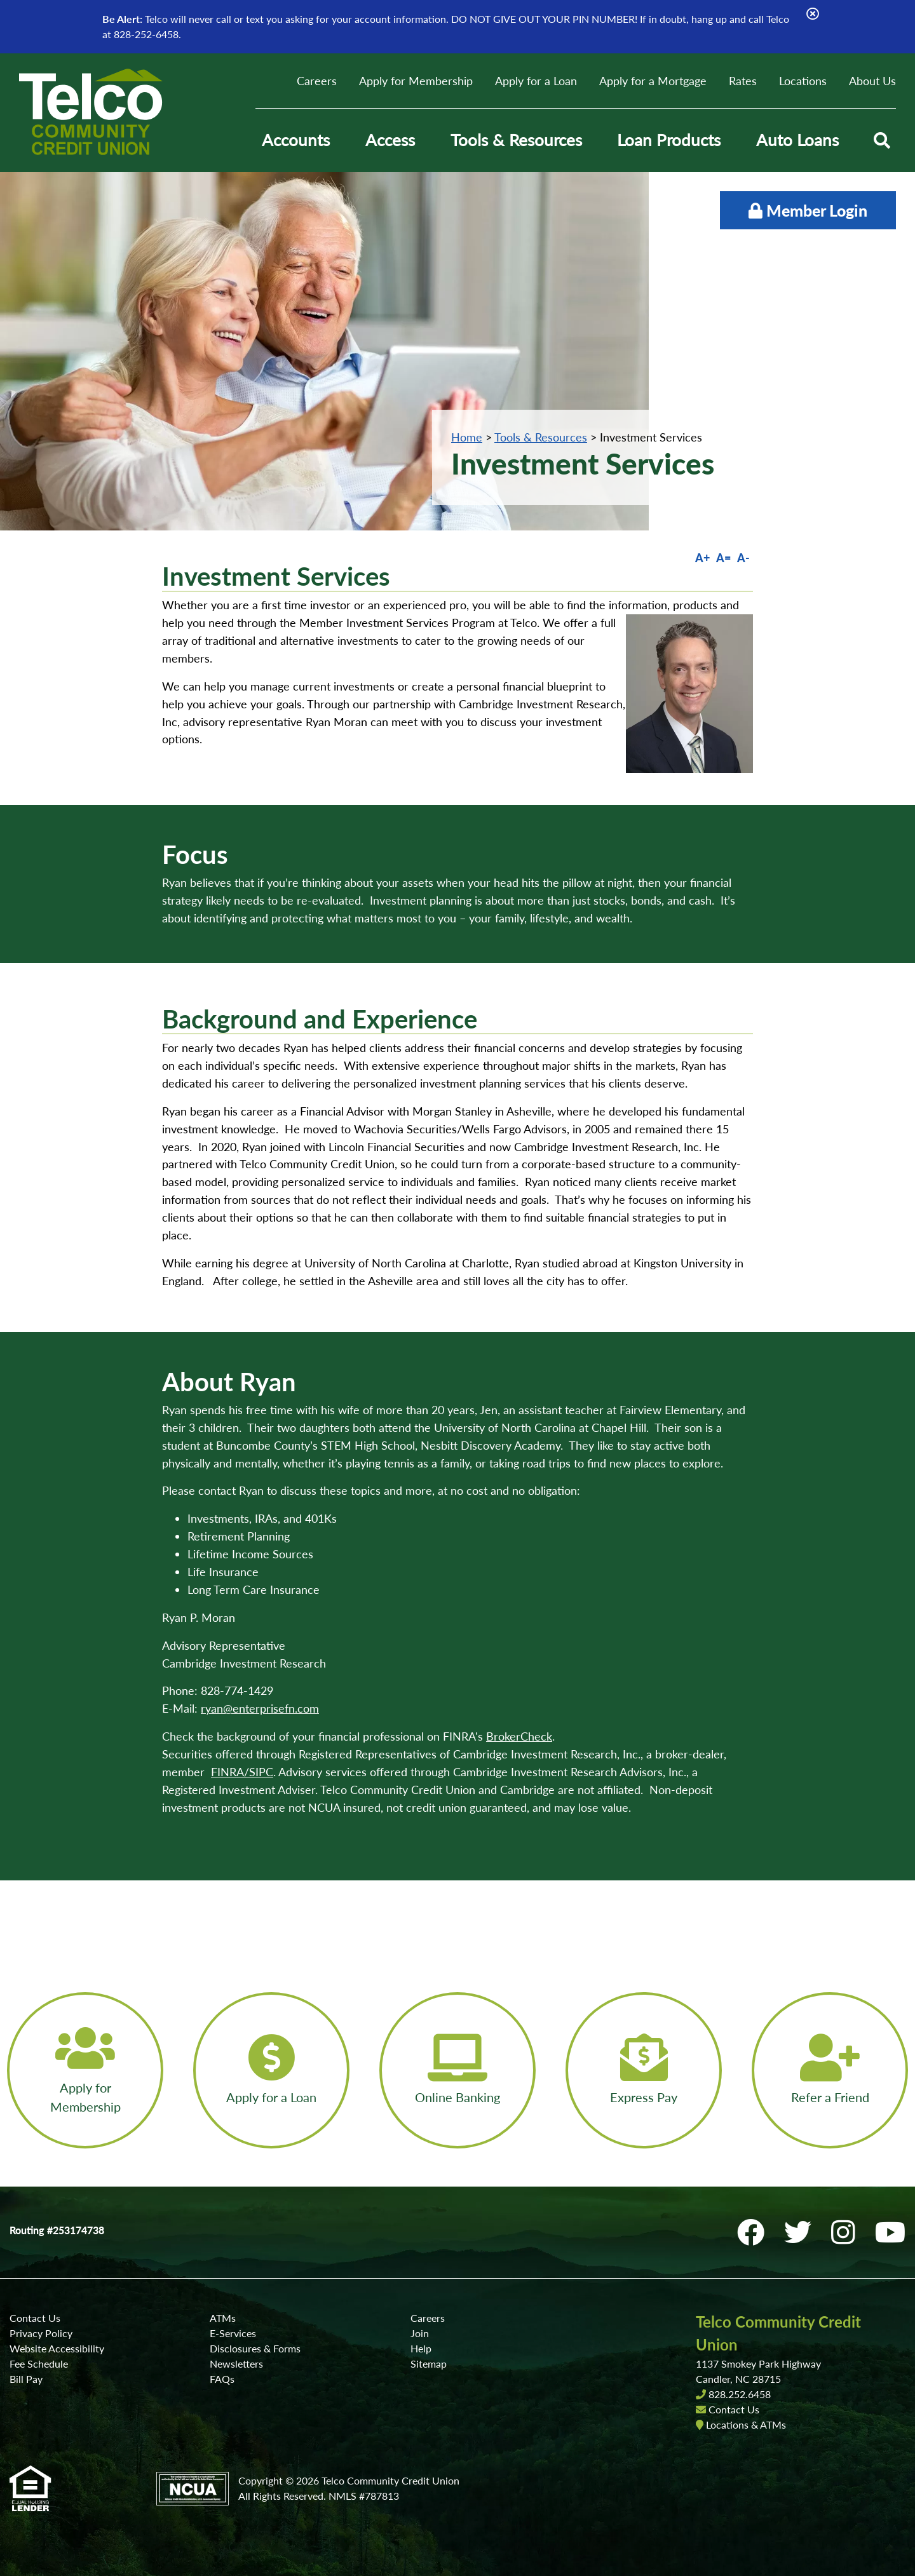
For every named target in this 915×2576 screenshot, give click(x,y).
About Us (872, 81)
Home (466, 437)
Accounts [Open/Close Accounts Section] (296, 140)
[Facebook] (754, 2232)
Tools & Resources (540, 437)
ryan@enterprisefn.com (260, 1708)
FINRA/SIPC (242, 1772)
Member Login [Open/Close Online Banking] (808, 210)
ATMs (223, 2318)
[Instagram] (846, 2232)
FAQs (222, 2379)
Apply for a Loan (536, 81)
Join (419, 2333)
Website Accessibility (57, 2348)
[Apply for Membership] (85, 2070)
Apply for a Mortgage (653, 81)
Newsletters (236, 2363)
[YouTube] (890, 2232)
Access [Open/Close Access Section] (390, 140)
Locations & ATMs (746, 2424)
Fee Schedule (39, 2363)
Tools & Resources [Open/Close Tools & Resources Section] (516, 140)
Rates (743, 81)
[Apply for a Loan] (271, 2070)
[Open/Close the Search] (882, 140)
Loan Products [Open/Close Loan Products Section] (669, 140)
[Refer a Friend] (830, 2070)
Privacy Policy (41, 2333)
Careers (317, 81)
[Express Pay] (644, 2070)
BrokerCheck (519, 1736)
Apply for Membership (416, 81)
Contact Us (35, 2318)
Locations (803, 81)
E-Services (233, 2333)
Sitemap (428, 2363)
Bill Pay (26, 2379)
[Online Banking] (457, 2070)
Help (420, 2348)
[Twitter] (801, 2232)
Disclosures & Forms (255, 2348)
